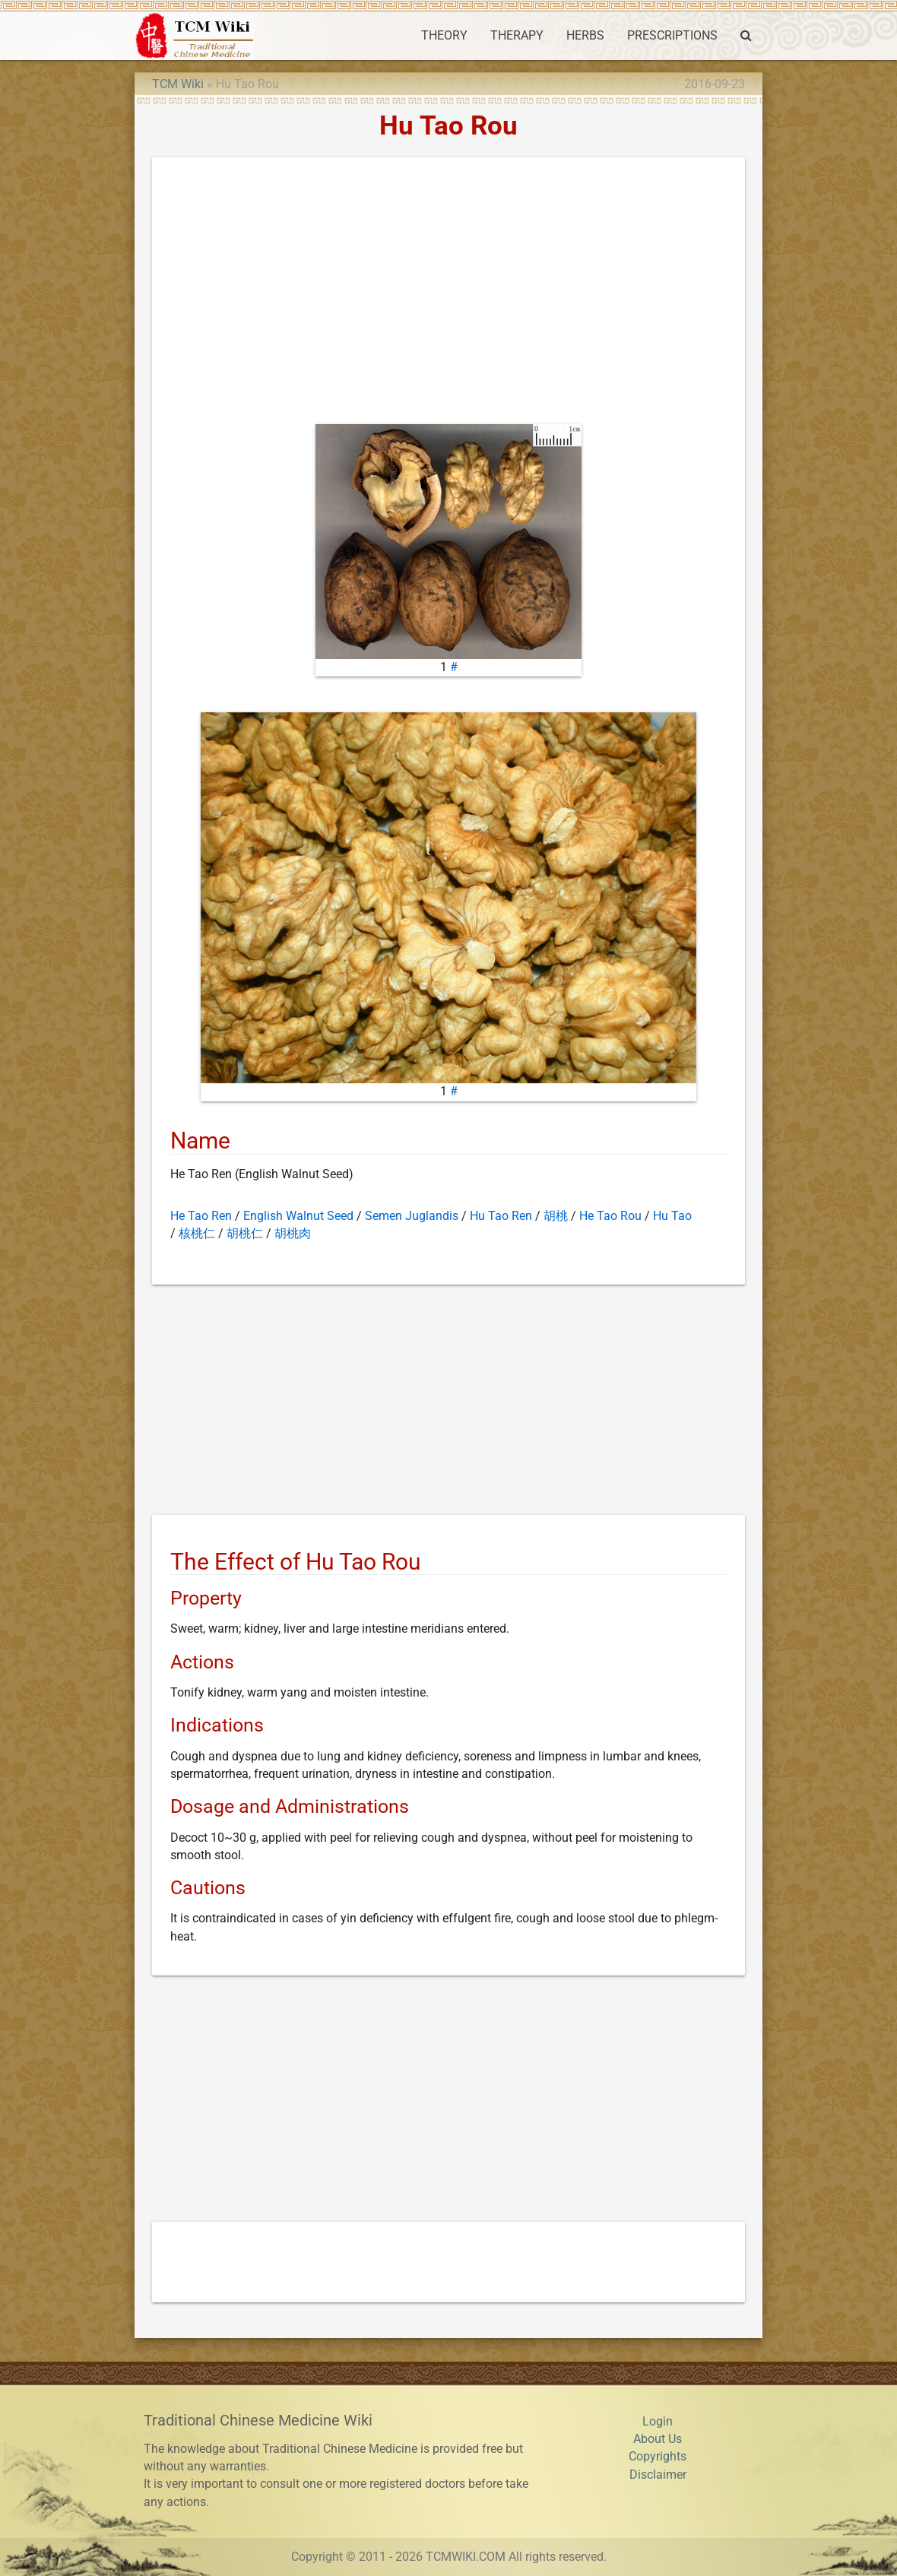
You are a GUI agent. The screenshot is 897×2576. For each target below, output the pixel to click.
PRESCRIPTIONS (672, 36)
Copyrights (657, 2457)
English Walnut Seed (298, 1216)
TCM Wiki (178, 84)
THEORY (444, 36)
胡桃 (556, 1216)
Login (657, 2422)
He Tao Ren (201, 1216)
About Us (657, 2439)
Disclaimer (657, 2475)
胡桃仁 (245, 1233)
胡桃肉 (292, 1233)
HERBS (585, 36)
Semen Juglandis (411, 1216)
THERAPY (517, 36)
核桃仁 (197, 1233)
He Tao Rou (610, 1216)
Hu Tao (672, 1216)
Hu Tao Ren (501, 1216)
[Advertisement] (448, 294)
